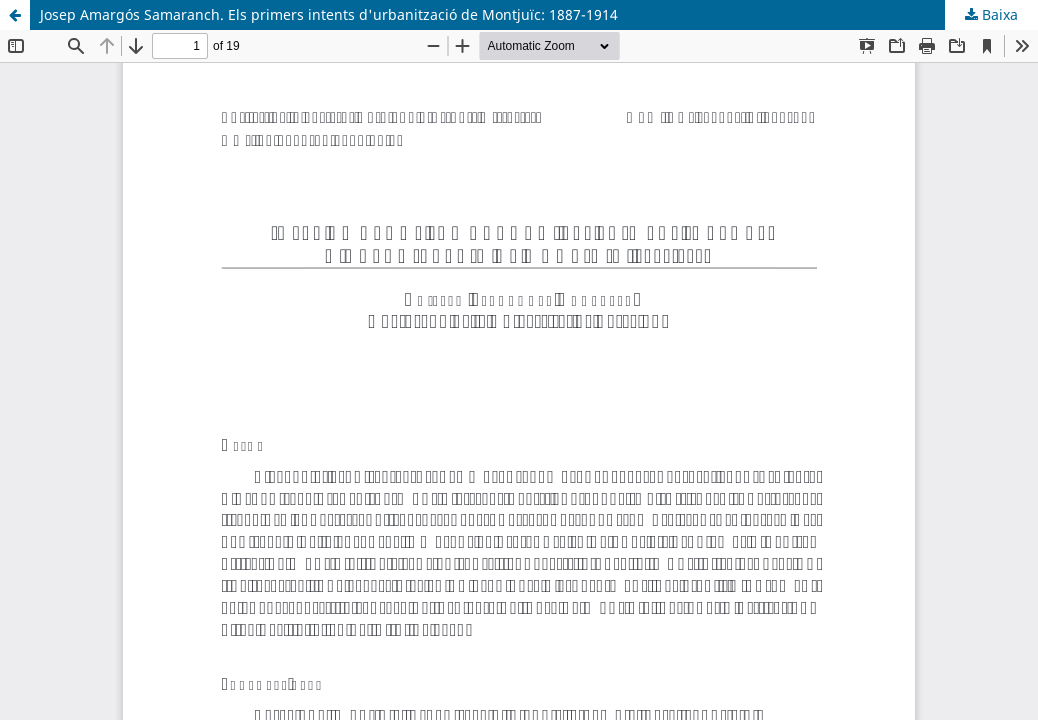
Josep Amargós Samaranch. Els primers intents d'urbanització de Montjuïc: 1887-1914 (329, 14)
